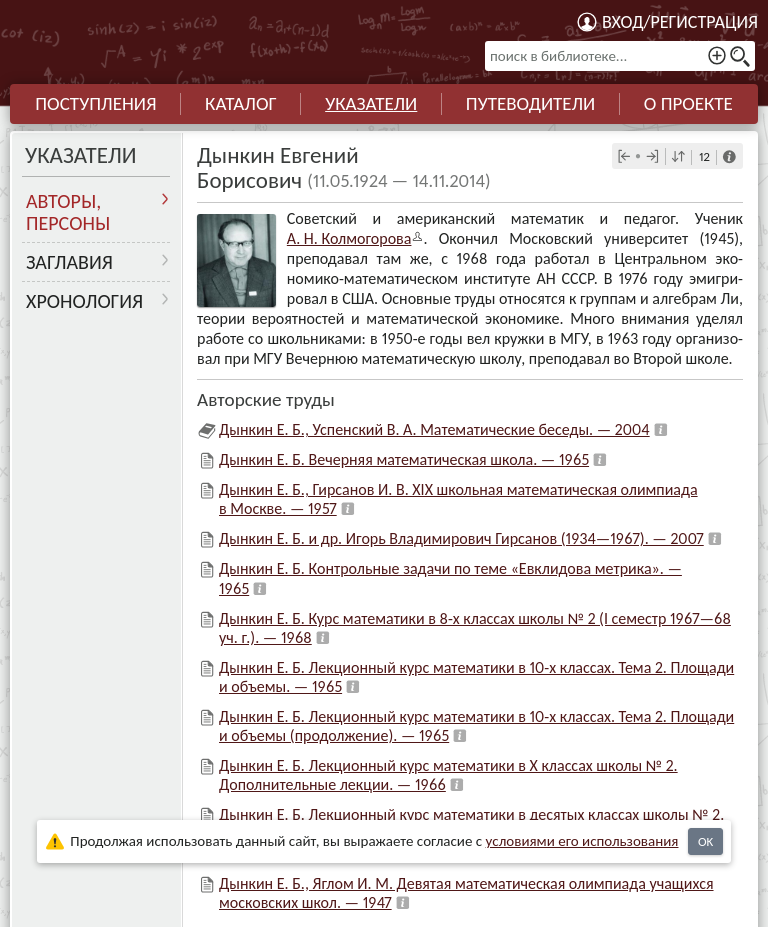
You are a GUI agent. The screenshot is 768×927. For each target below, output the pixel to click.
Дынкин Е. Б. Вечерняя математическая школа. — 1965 (404, 459)
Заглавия (69, 262)
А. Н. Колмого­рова (349, 238)
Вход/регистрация (680, 22)
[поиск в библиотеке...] (620, 56)
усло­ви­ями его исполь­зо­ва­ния (582, 841)
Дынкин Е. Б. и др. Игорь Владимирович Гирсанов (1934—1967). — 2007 (461, 538)
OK (705, 841)
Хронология (84, 301)
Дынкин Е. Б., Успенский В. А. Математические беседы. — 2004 (434, 429)
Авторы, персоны (68, 212)
